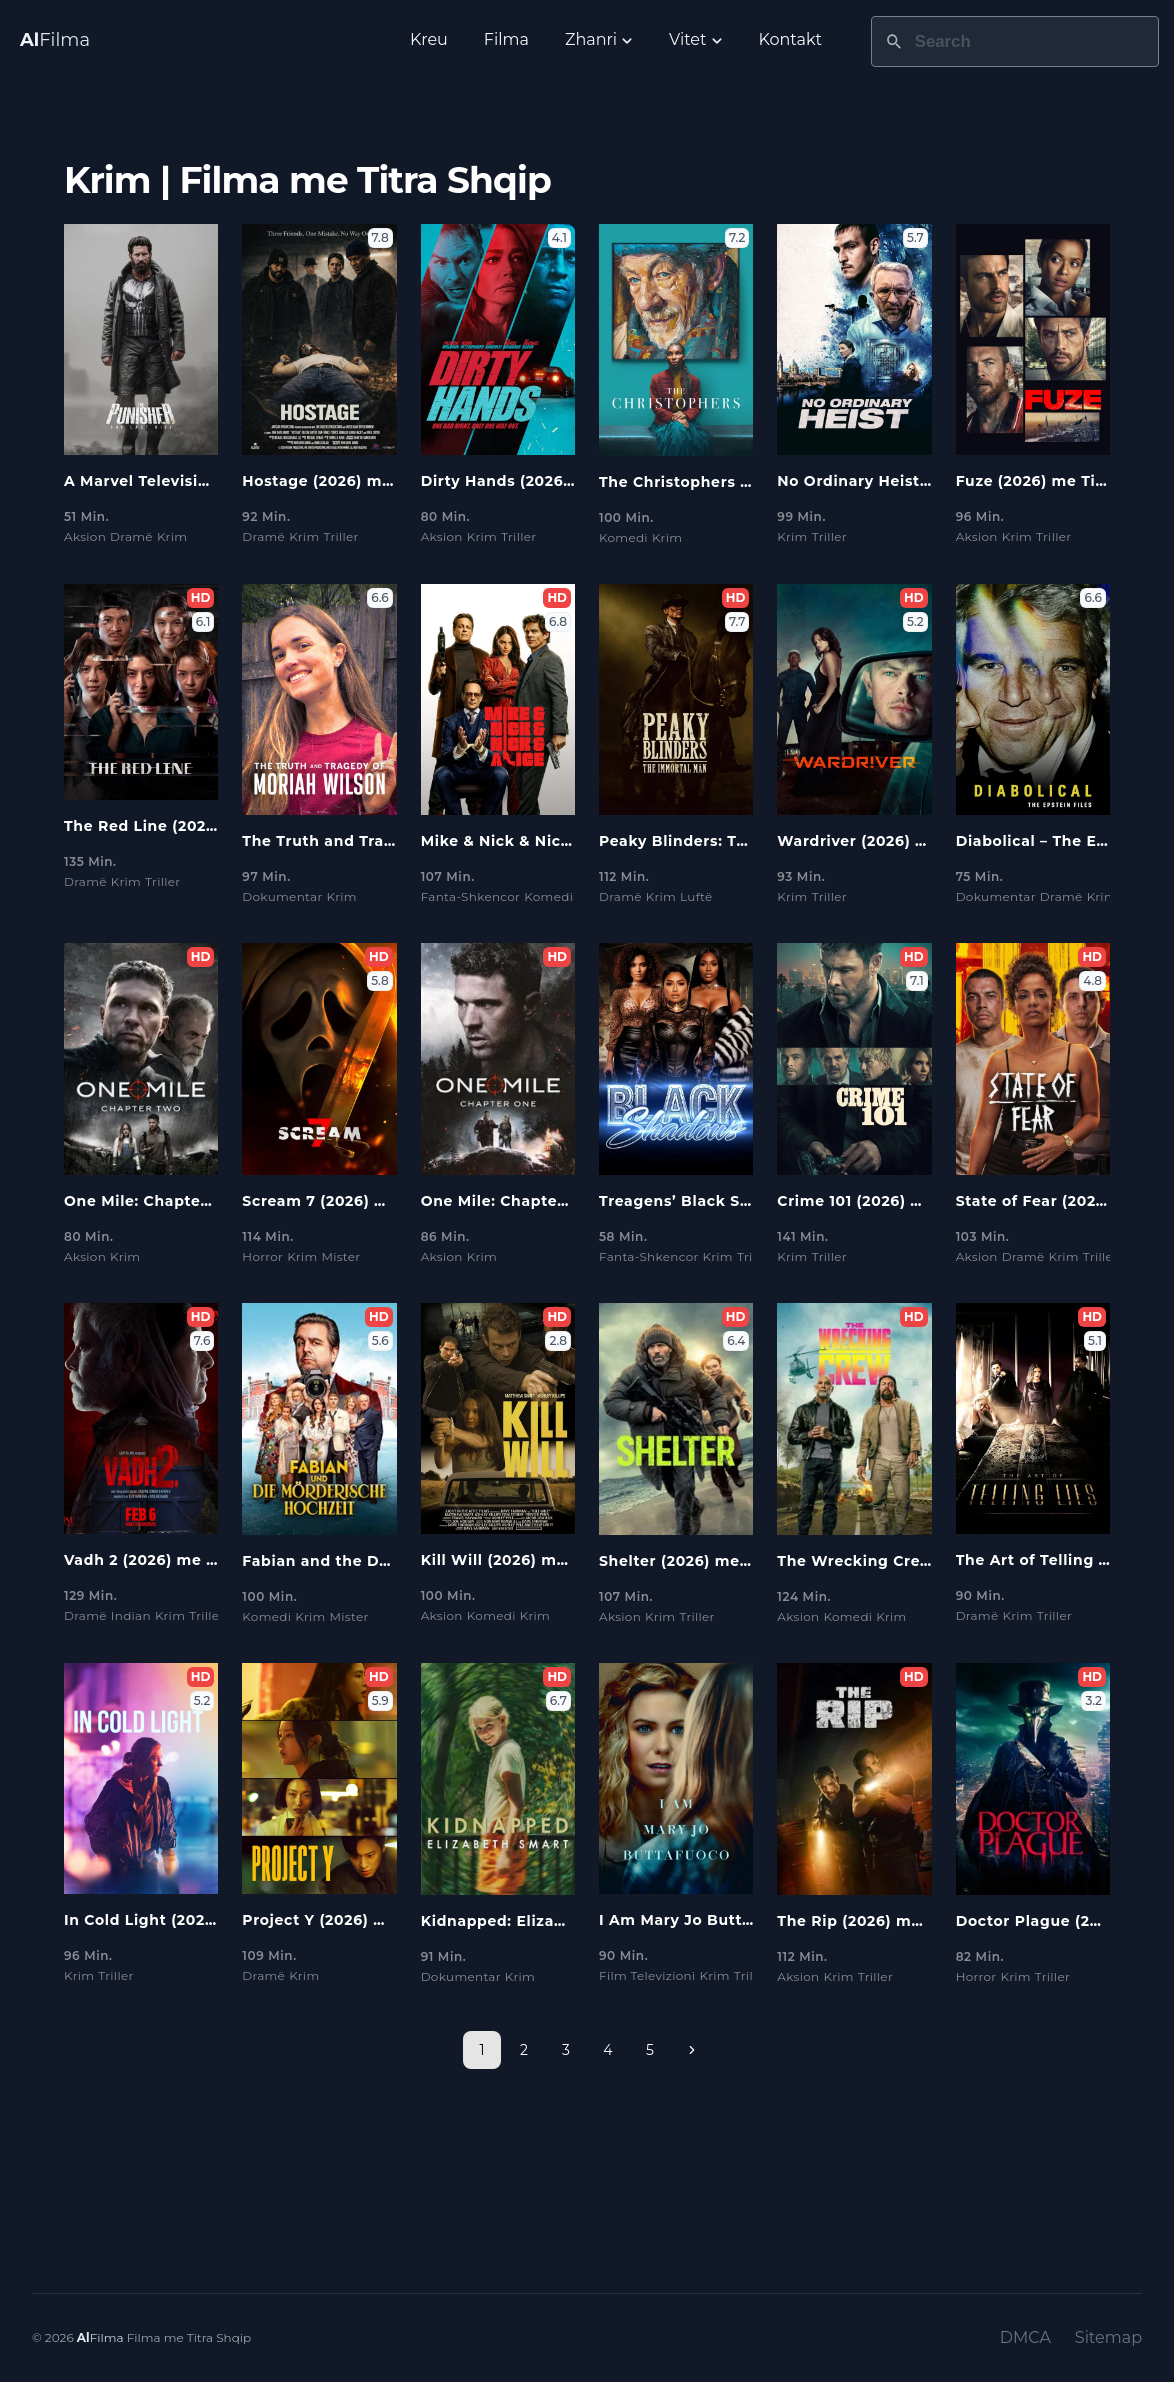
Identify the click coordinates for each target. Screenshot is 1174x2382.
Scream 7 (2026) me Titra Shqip (366, 1201)
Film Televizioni (647, 1975)
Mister (340, 1256)
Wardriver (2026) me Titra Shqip (904, 841)
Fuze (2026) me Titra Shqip (1062, 481)
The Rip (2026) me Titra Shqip (894, 1921)
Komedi (623, 537)
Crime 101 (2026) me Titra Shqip (902, 1201)
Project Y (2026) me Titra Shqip (365, 1920)
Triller (340, 536)
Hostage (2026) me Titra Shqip (362, 481)
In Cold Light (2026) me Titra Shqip (202, 1920)
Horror (262, 1256)
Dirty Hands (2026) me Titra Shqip (556, 481)
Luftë (696, 896)
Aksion (85, 536)
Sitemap (1108, 2337)
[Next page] (692, 2050)
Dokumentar (282, 896)
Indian (131, 1615)
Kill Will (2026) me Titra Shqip (539, 1560)
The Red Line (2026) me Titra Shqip (203, 826)
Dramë (131, 536)
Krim (172, 536)
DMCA (1025, 2337)
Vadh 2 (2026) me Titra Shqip (178, 1560)
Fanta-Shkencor (471, 896)
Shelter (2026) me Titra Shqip (715, 1561)
